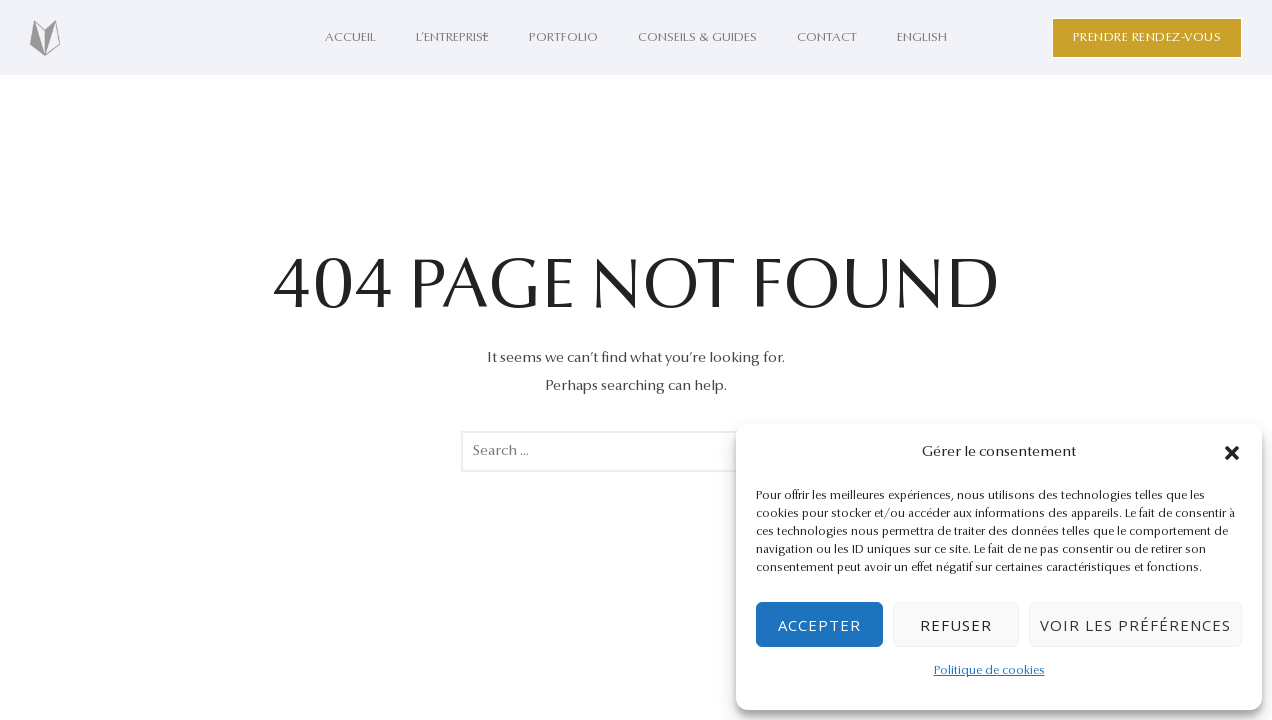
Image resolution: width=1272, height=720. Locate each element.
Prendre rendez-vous (1147, 37)
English (922, 37)
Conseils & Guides (697, 37)
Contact (827, 37)
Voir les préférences (1135, 625)
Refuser (956, 625)
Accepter (819, 625)
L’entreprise (452, 37)
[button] (1232, 453)
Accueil (350, 37)
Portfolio (563, 37)
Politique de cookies (989, 671)
